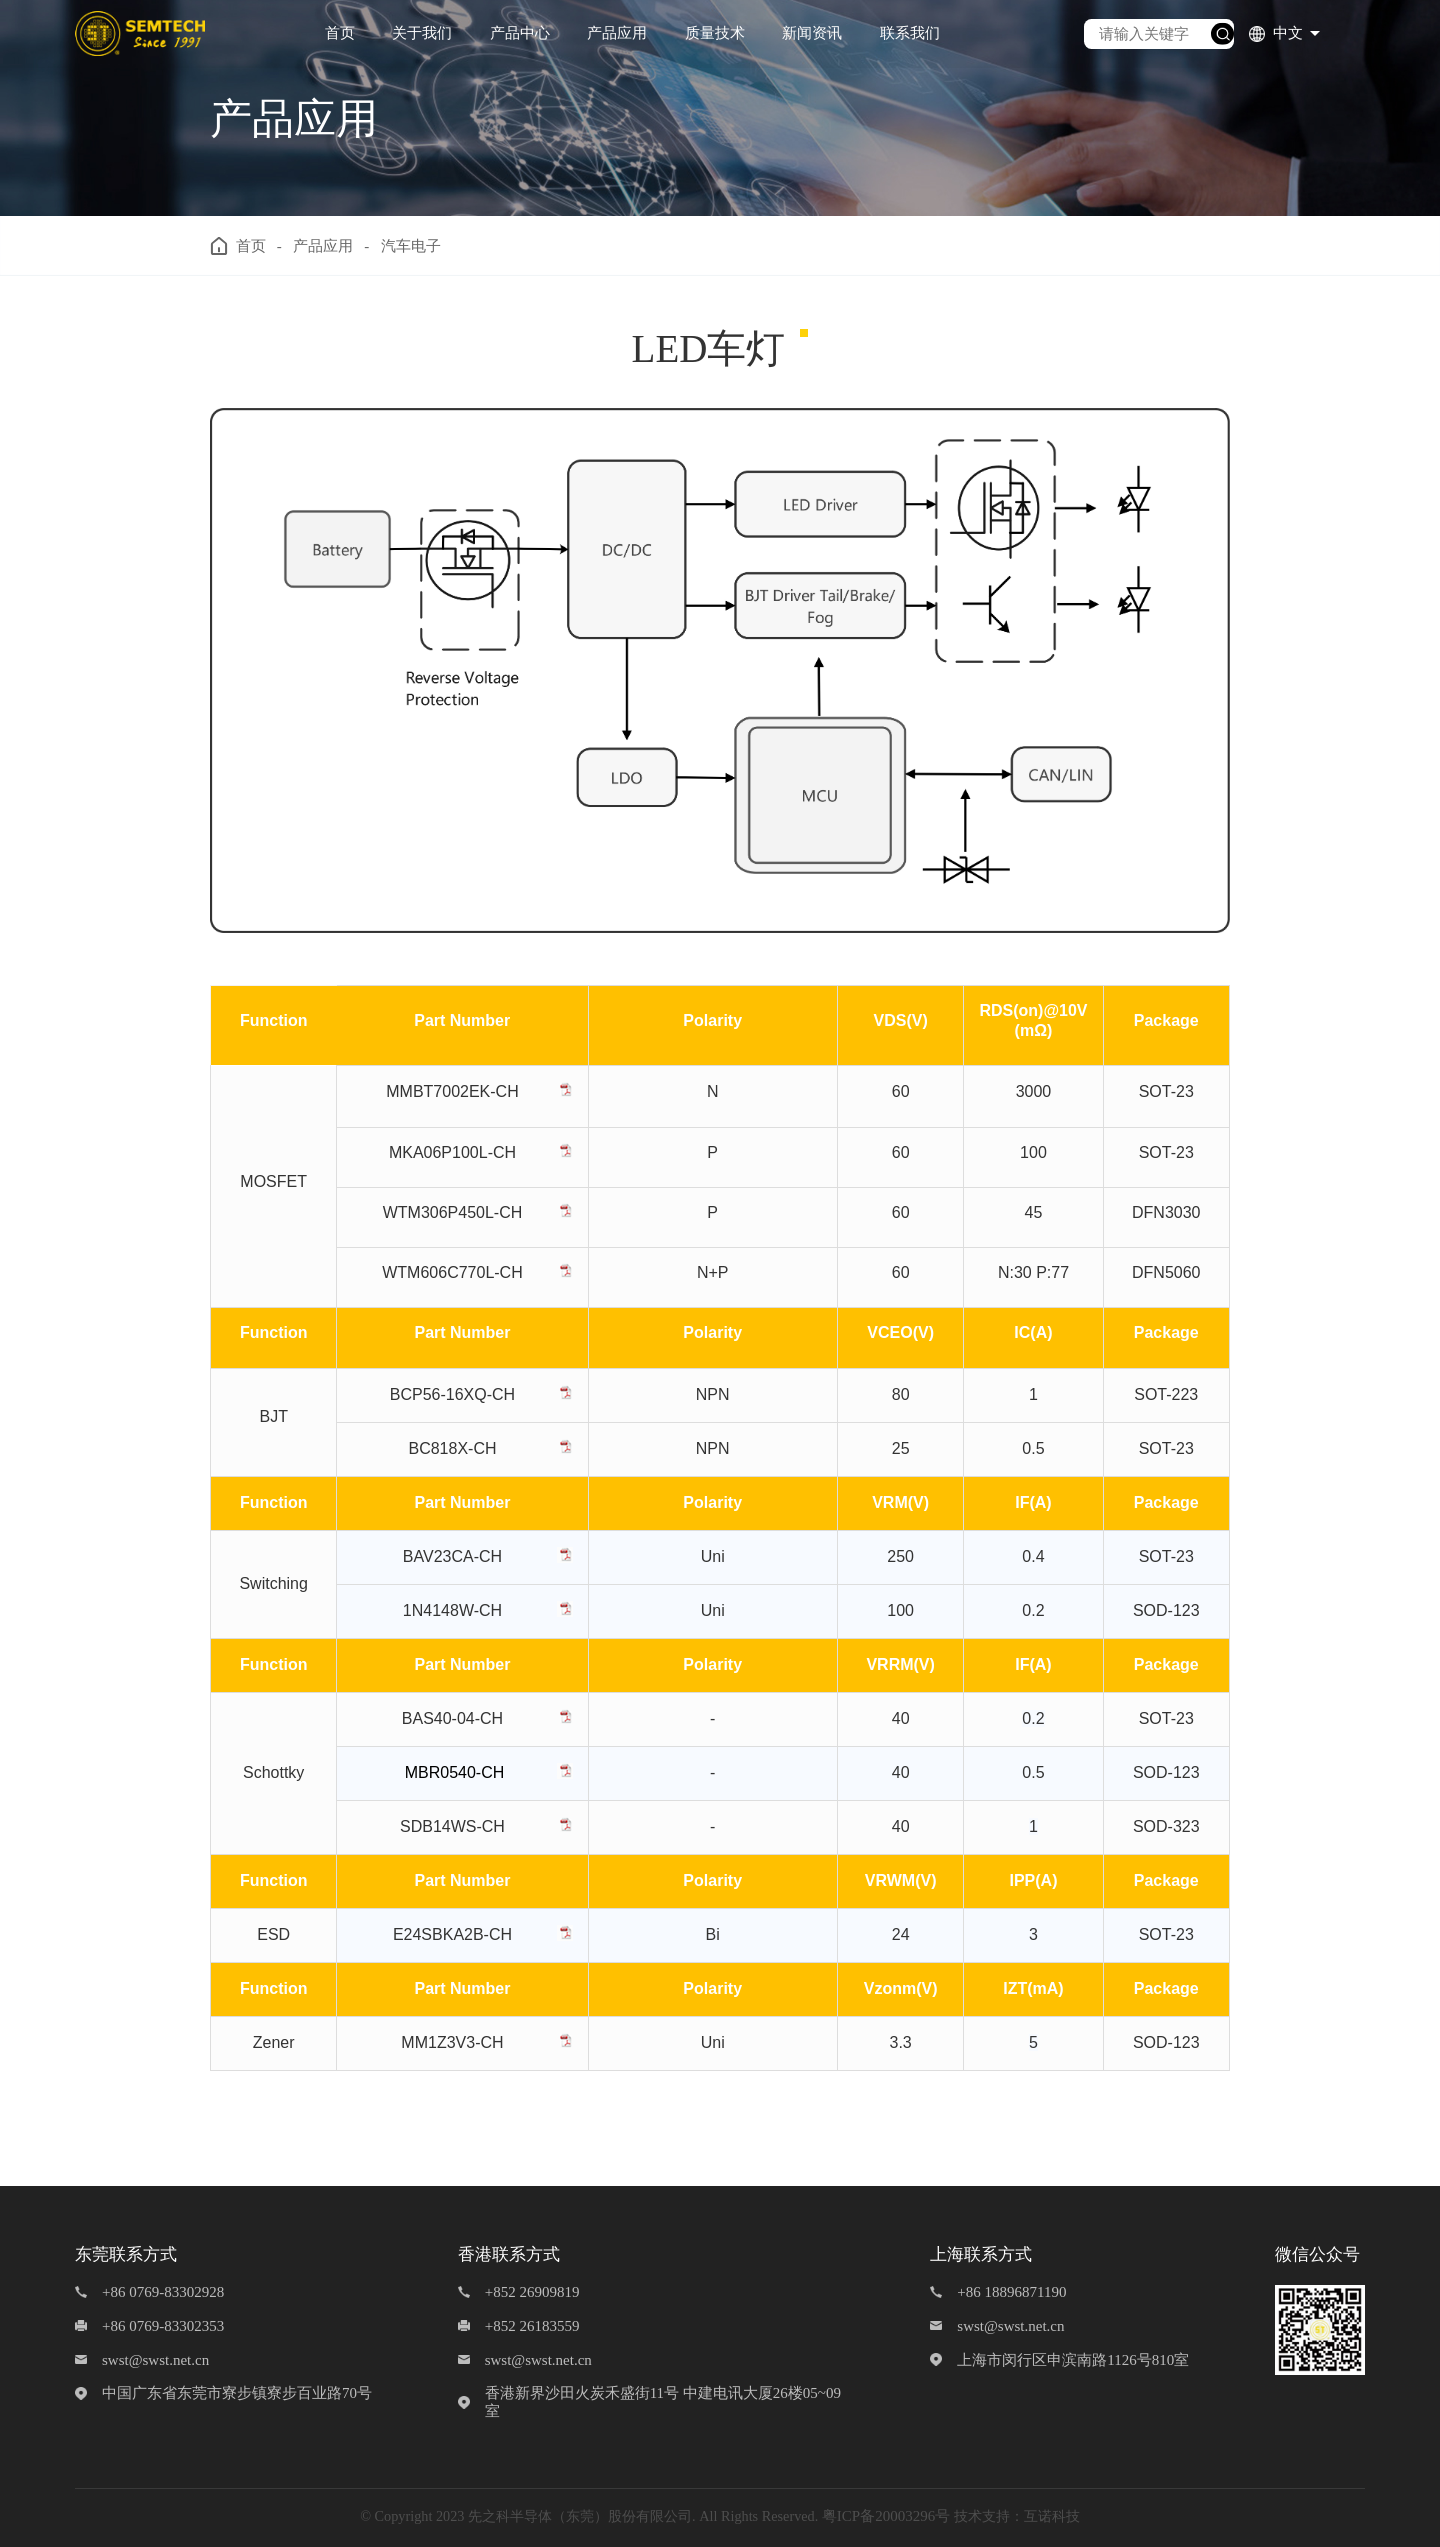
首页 (340, 33)
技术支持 (982, 2516)
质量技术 (715, 33)
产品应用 (617, 33)
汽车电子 (411, 246)
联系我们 (910, 33)
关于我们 (422, 33)
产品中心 (520, 33)
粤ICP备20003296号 (886, 2516)
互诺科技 (1052, 2516)
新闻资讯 (812, 33)
